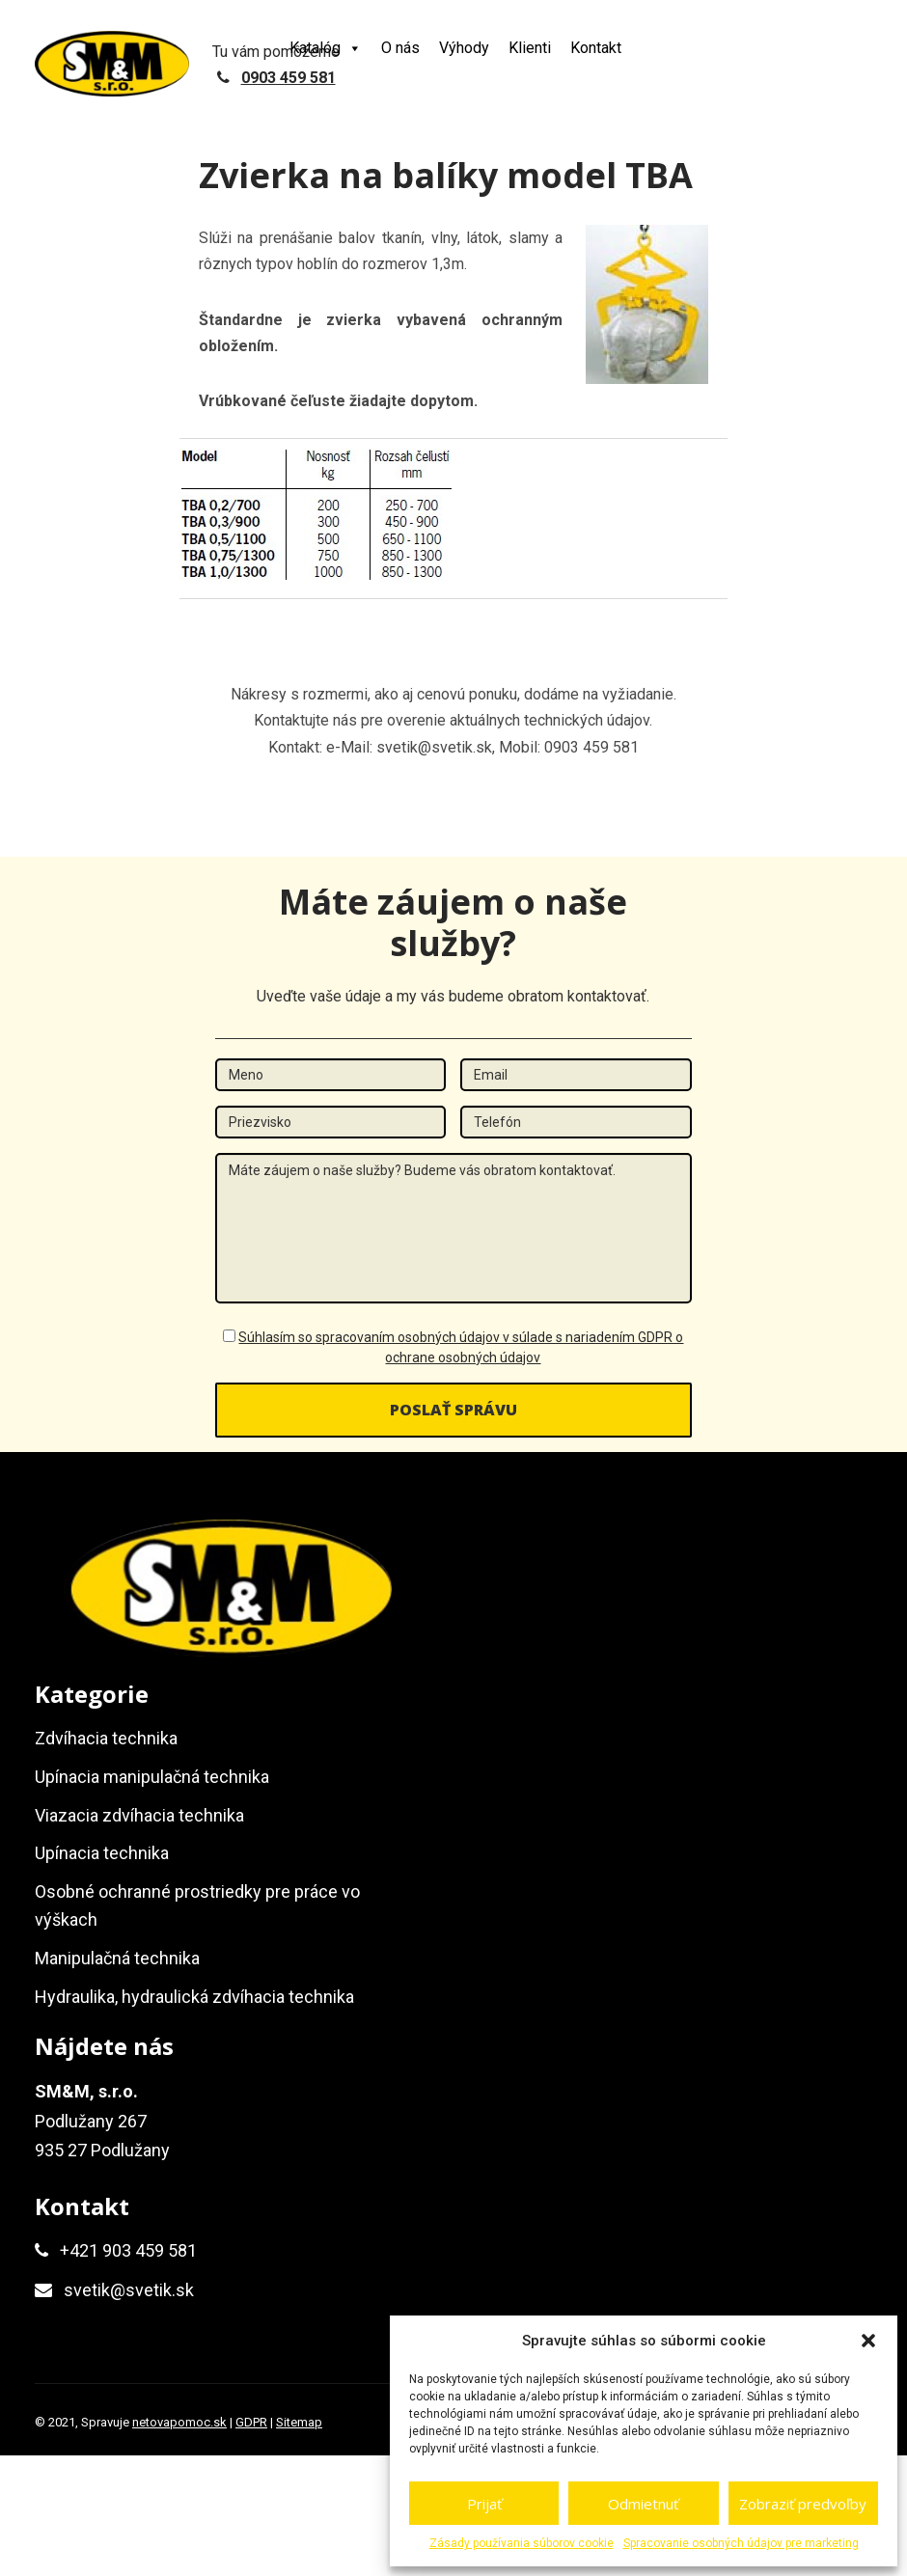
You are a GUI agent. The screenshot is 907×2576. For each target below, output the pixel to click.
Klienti (529, 48)
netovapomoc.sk (179, 2422)
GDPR (251, 2422)
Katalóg (325, 48)
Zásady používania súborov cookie (521, 2543)
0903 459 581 (288, 78)
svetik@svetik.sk (129, 2290)
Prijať (484, 2503)
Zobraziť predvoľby (802, 2503)
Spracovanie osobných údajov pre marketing (741, 2543)
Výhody (464, 48)
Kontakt (595, 48)
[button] (868, 2340)
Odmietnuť (643, 2503)
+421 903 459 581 (128, 2250)
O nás (400, 48)
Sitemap (299, 2422)
